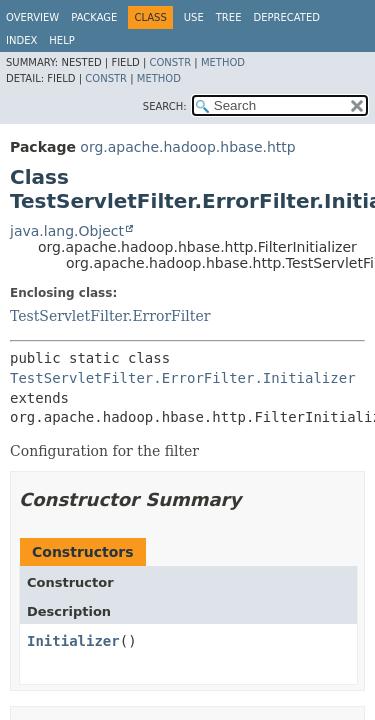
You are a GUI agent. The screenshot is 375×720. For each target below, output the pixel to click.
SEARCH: (165, 106)
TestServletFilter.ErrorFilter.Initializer (183, 378)
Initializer (73, 641)
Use (194, 17)
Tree (229, 17)
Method (223, 62)
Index (21, 40)
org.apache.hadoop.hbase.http (187, 147)
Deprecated (286, 17)
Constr (170, 62)
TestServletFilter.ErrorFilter (110, 316)
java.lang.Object (67, 231)
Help (61, 40)
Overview (32, 17)
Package (94, 17)
